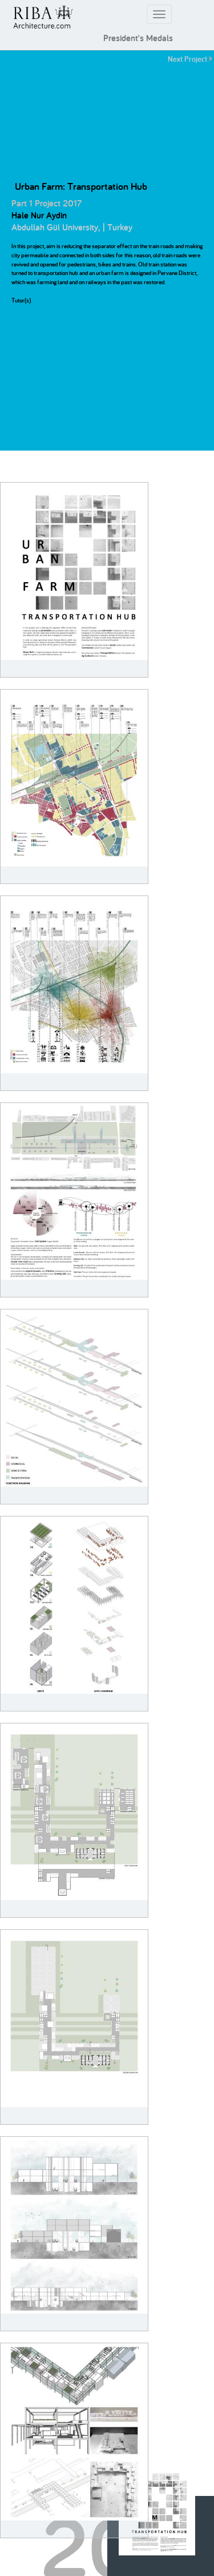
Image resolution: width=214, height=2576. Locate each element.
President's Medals (138, 38)
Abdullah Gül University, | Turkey (71, 227)
